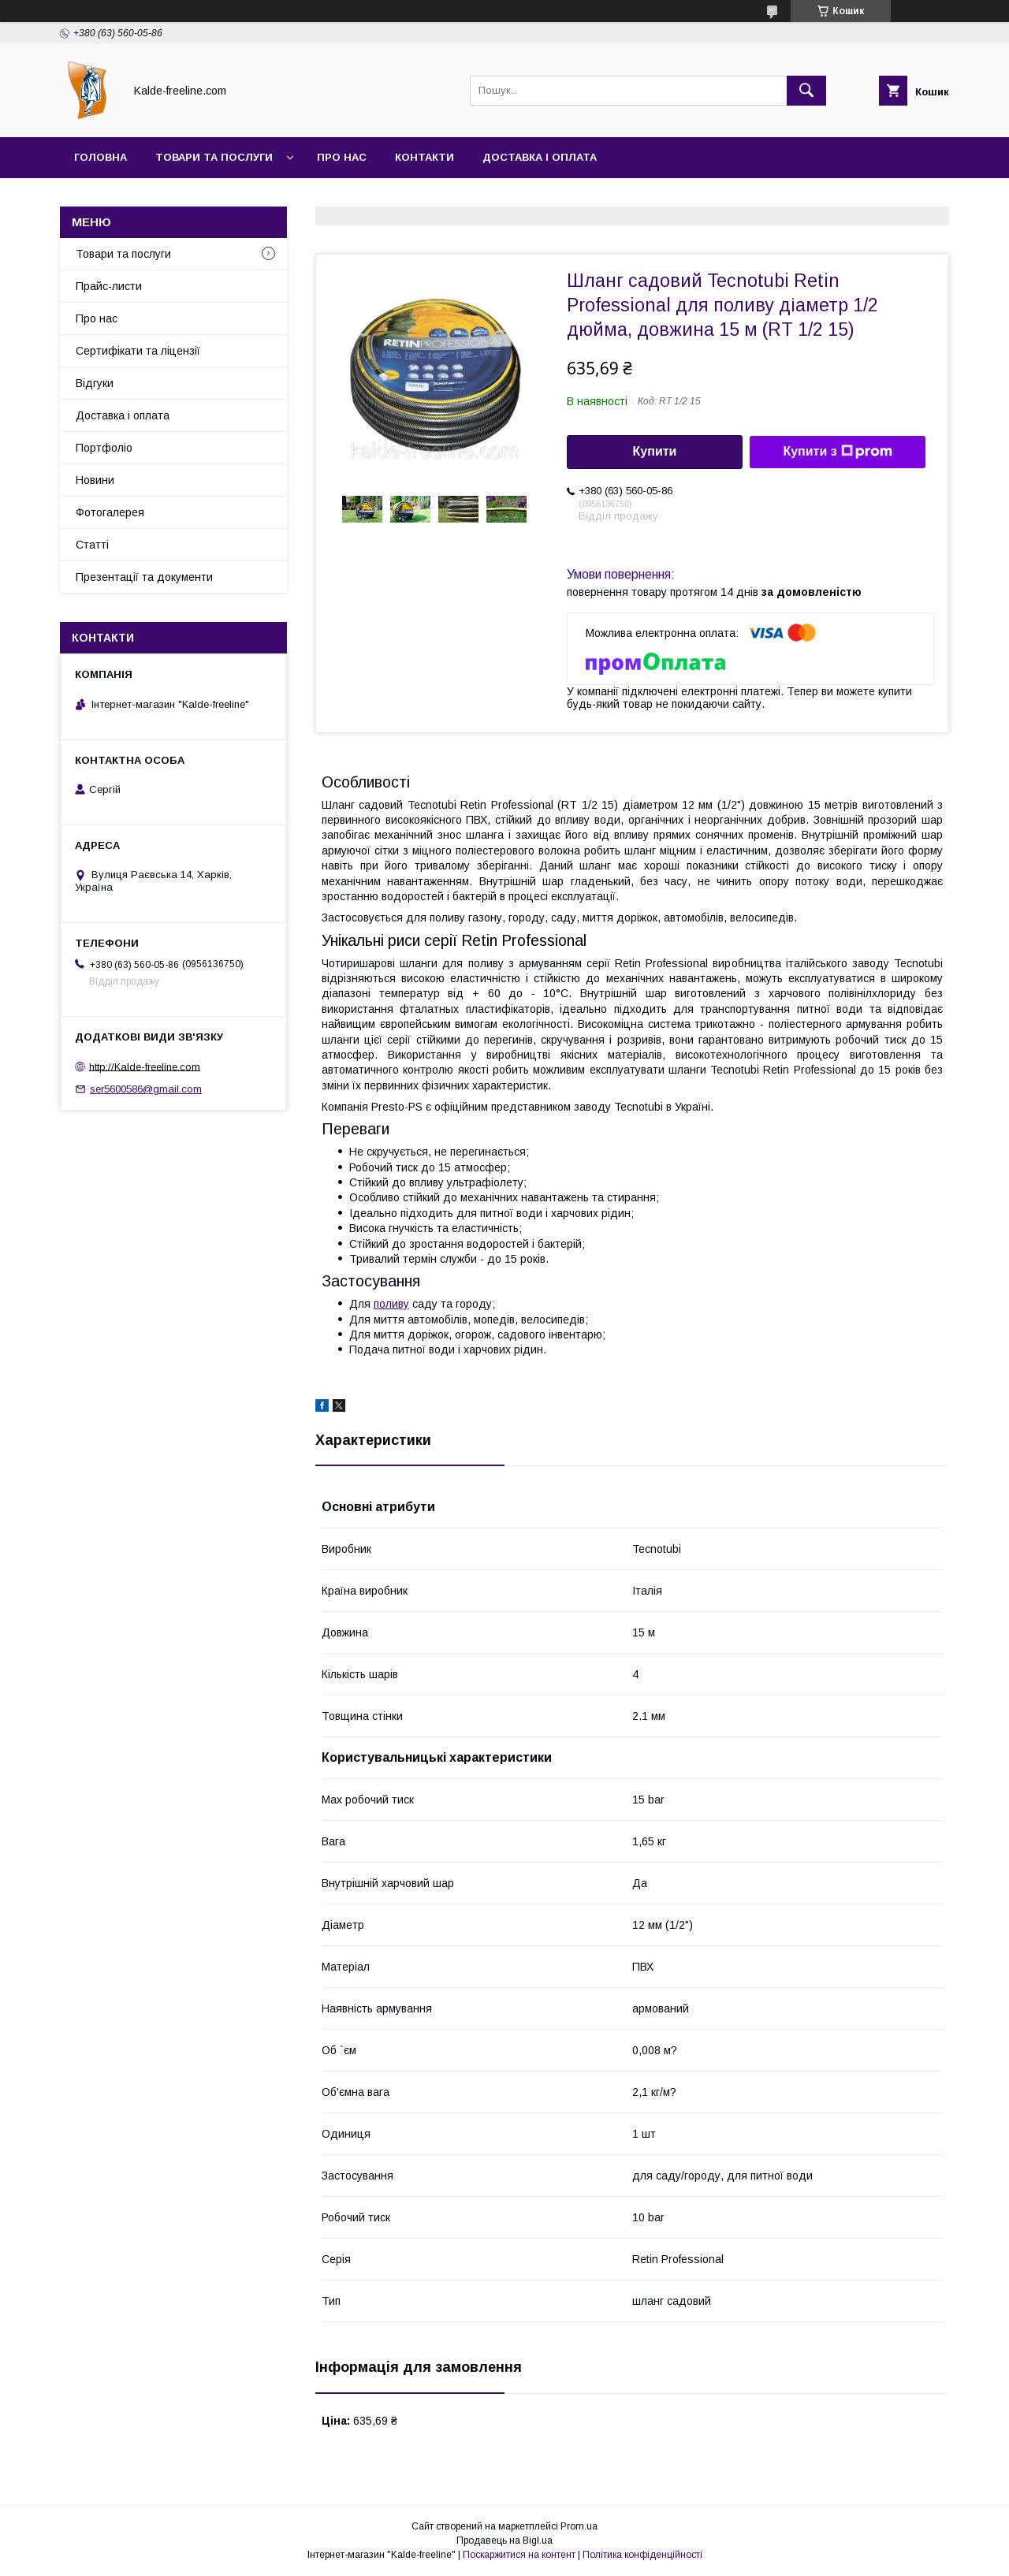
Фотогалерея (110, 512)
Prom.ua (579, 2526)
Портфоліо (104, 447)
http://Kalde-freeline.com (144, 1066)
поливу (391, 1303)
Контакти (424, 157)
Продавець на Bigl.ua (504, 2540)
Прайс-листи (109, 286)
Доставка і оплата (539, 157)
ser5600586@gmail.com (146, 1089)
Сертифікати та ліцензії (138, 350)
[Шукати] (806, 91)
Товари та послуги (214, 157)
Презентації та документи (144, 577)
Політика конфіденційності (642, 2554)
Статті (92, 544)
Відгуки (95, 383)
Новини (95, 480)
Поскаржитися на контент (519, 2554)
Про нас (342, 157)
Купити (655, 451)
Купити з (837, 452)
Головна (100, 157)
